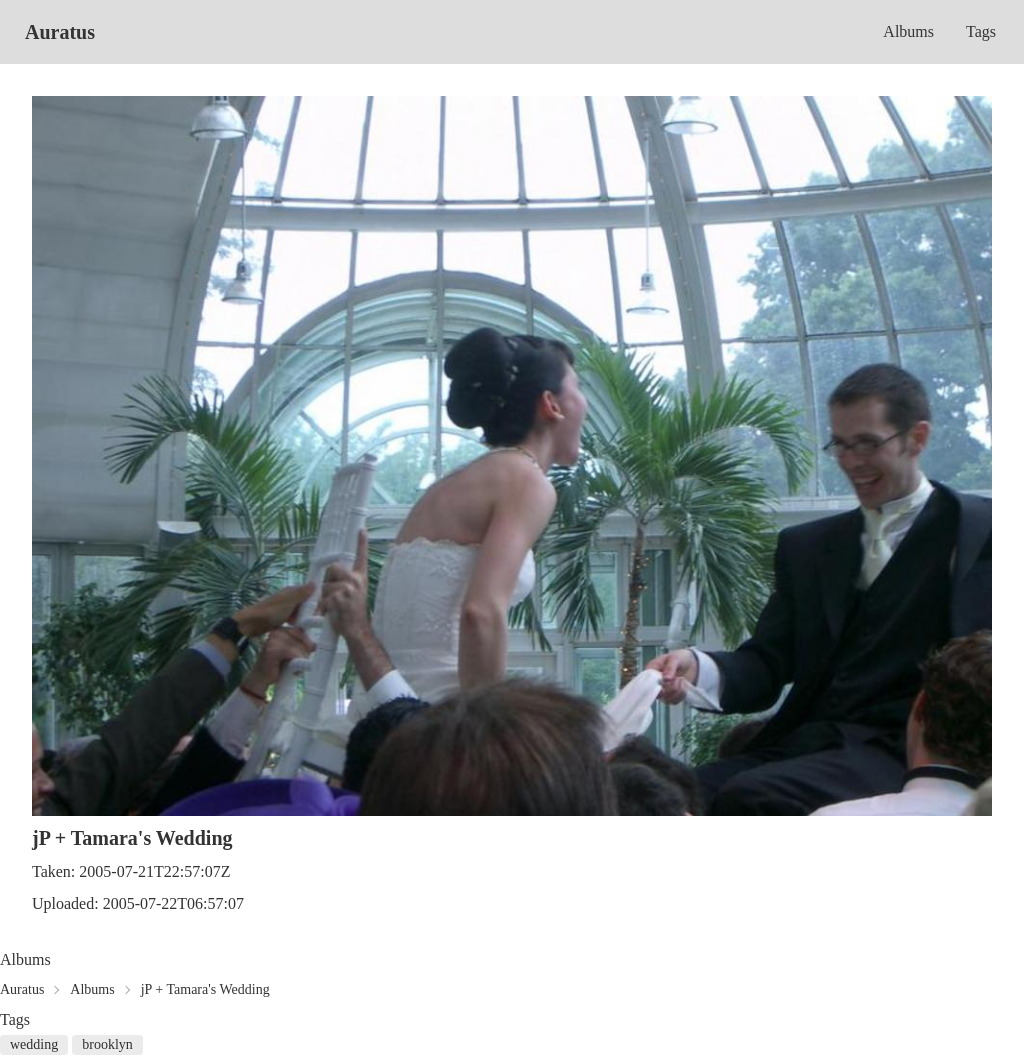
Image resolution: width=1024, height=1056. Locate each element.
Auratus (60, 32)
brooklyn (107, 1044)
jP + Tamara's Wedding (205, 989)
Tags (981, 31)
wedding (34, 1044)
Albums (908, 31)
